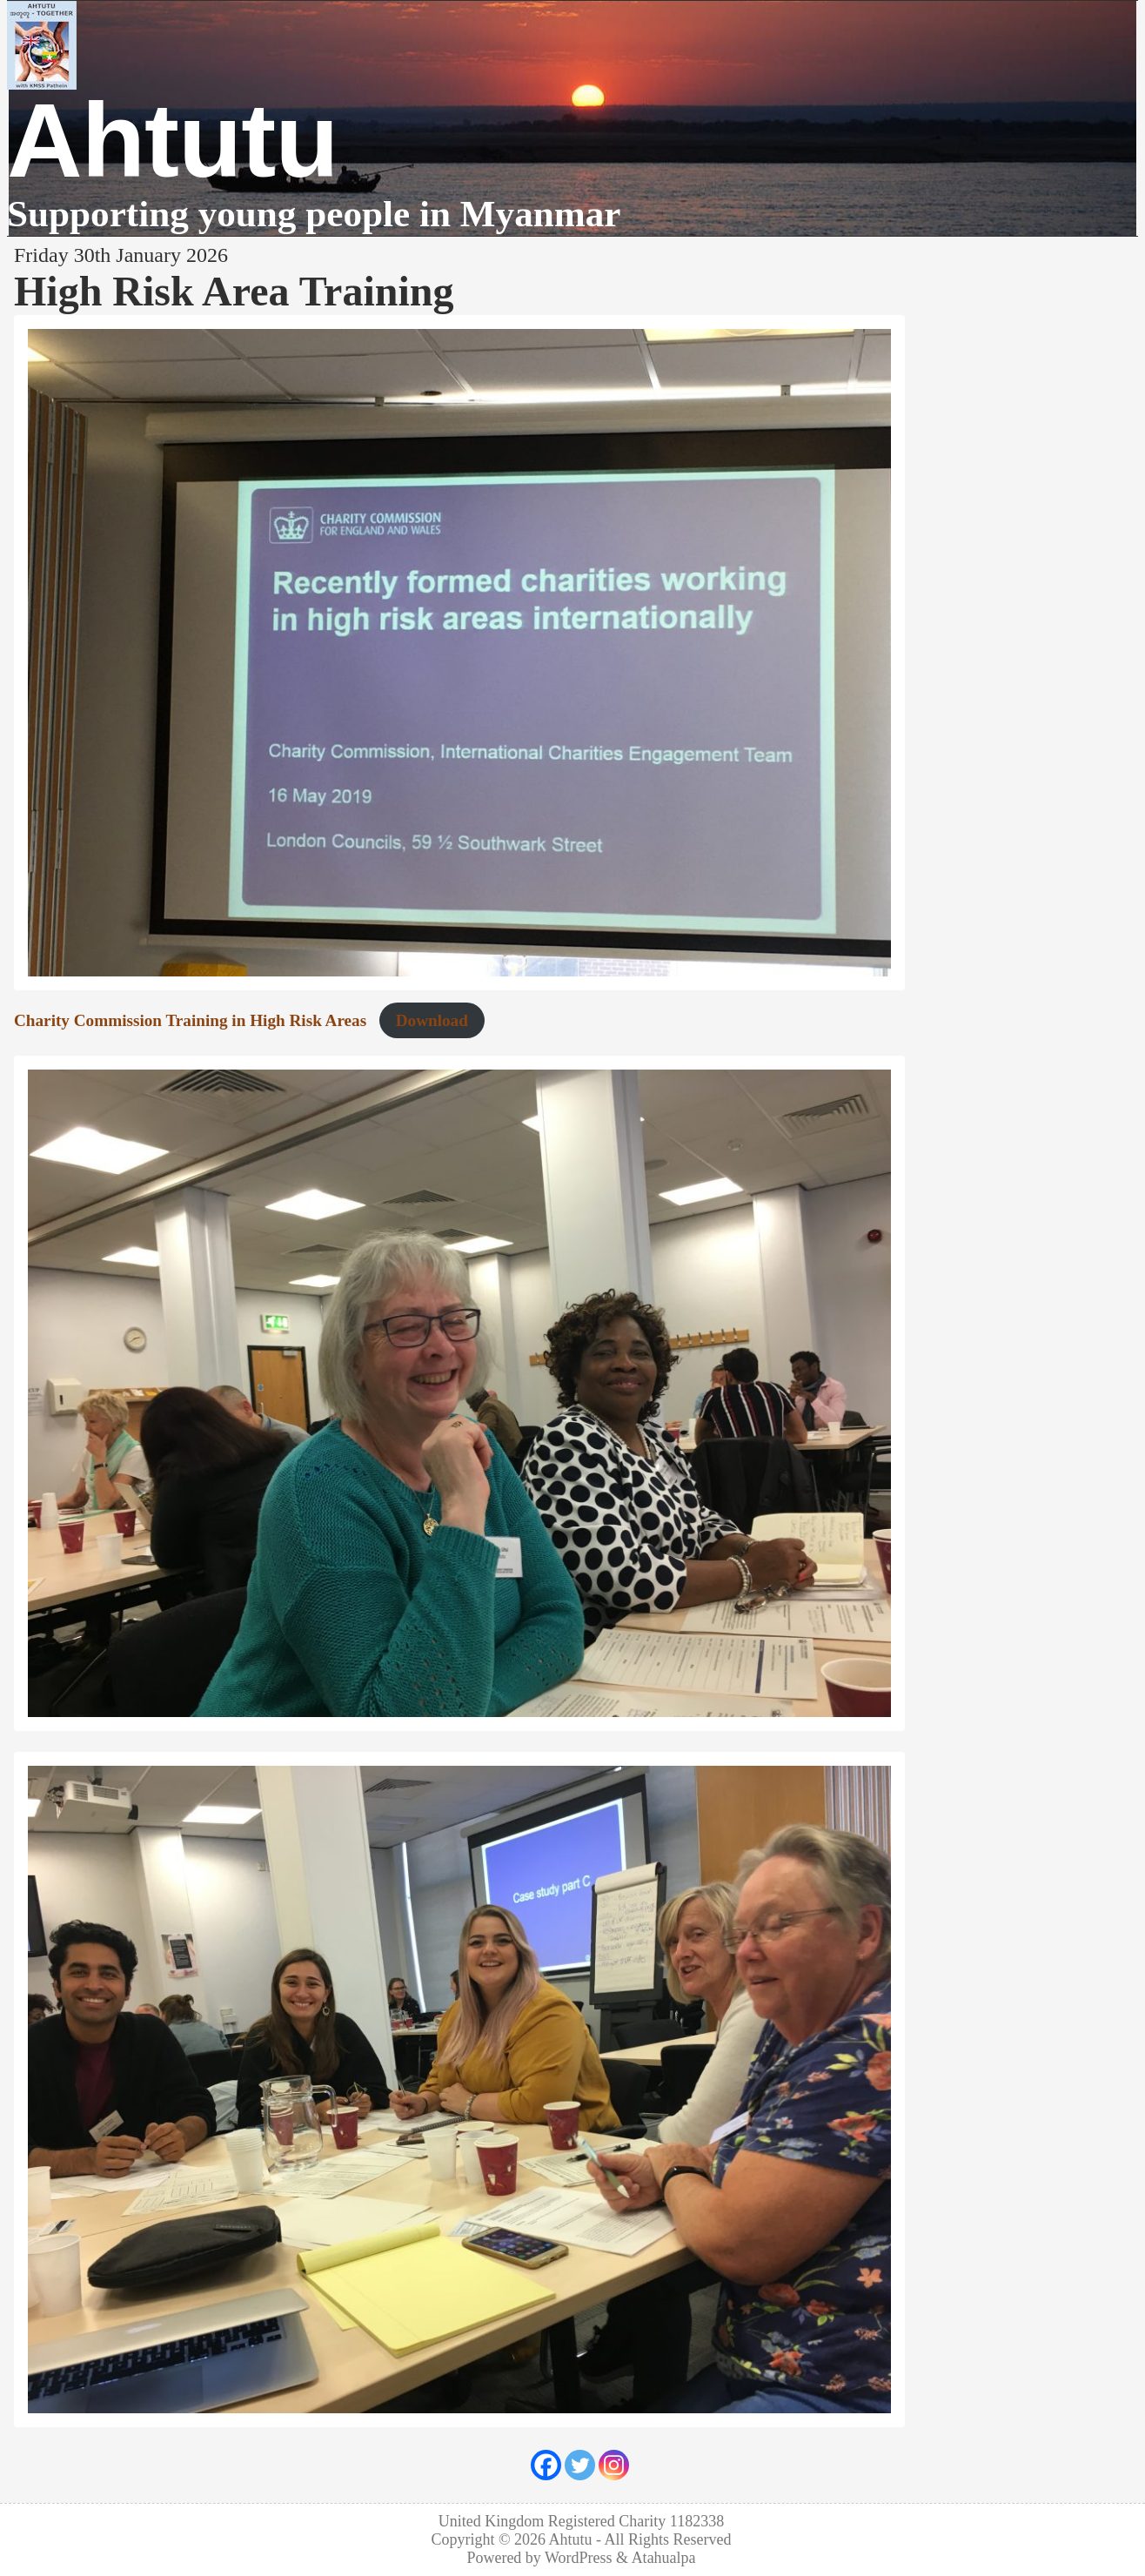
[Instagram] (614, 2465)
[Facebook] (546, 2465)
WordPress (579, 2557)
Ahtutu (172, 140)
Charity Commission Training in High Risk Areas (190, 1020)
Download (432, 1020)
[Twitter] (580, 2465)
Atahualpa (664, 2557)
